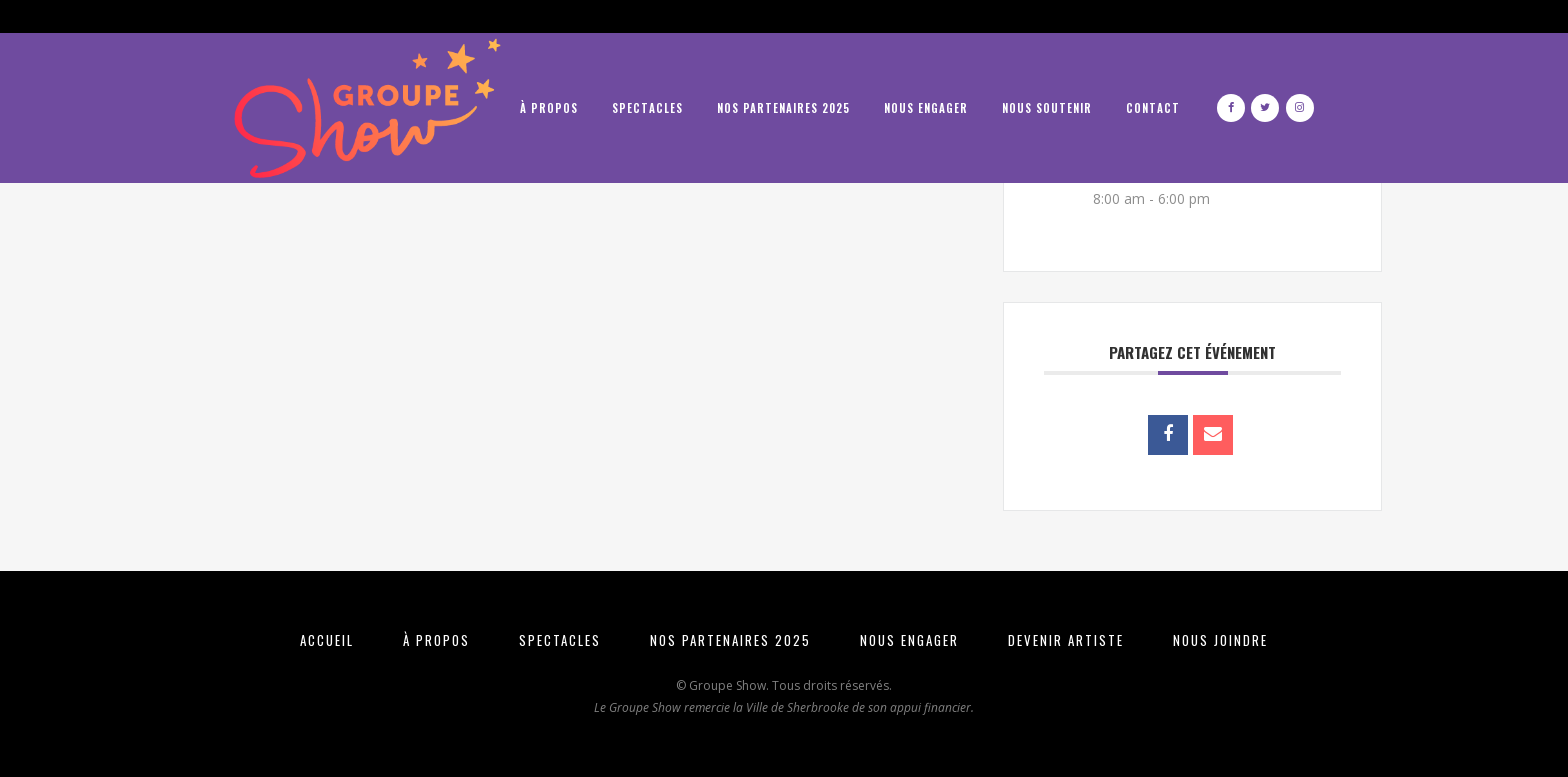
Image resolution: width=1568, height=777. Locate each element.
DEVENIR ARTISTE (1066, 640)
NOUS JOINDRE (1220, 640)
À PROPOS (436, 640)
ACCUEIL (327, 640)
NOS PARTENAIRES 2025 (730, 640)
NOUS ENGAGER (909, 640)
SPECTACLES (560, 640)
